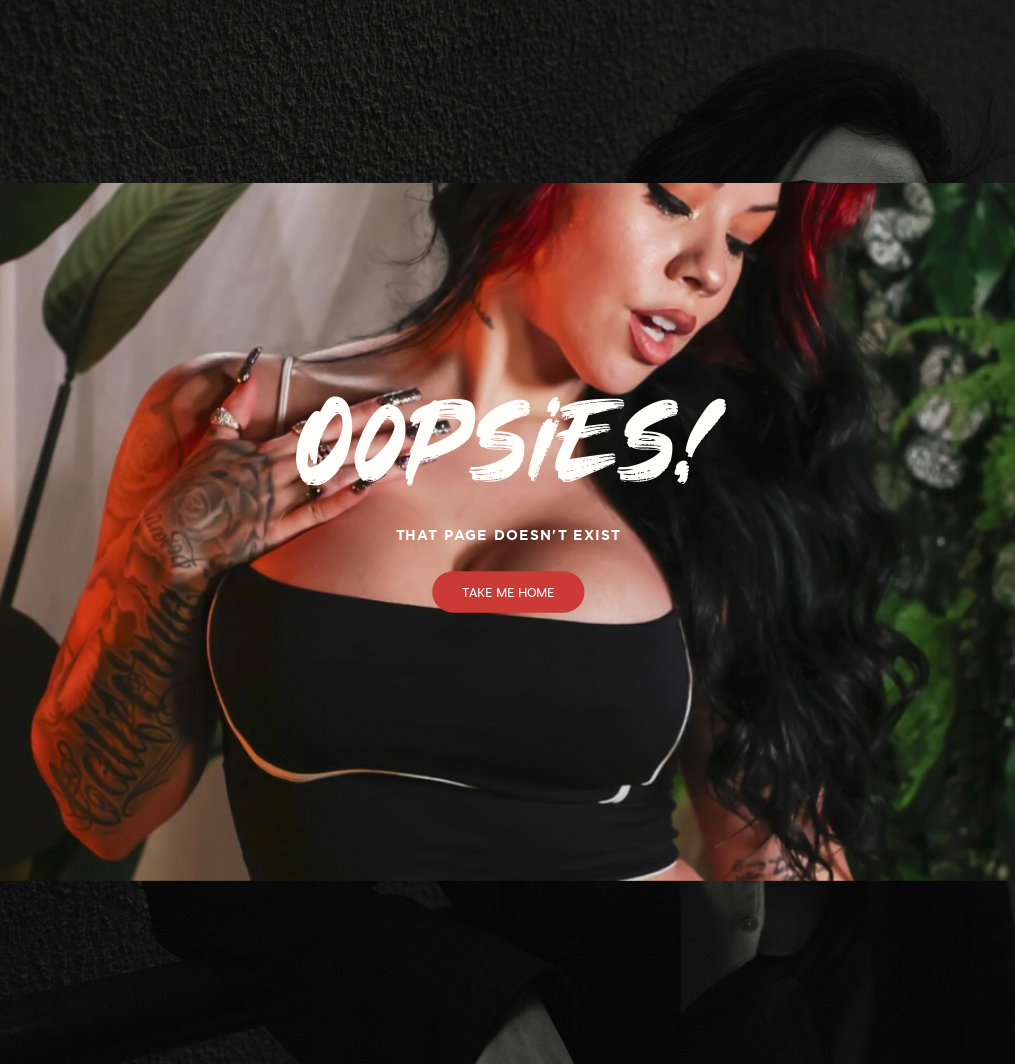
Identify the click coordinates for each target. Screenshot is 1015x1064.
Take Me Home (508, 592)
